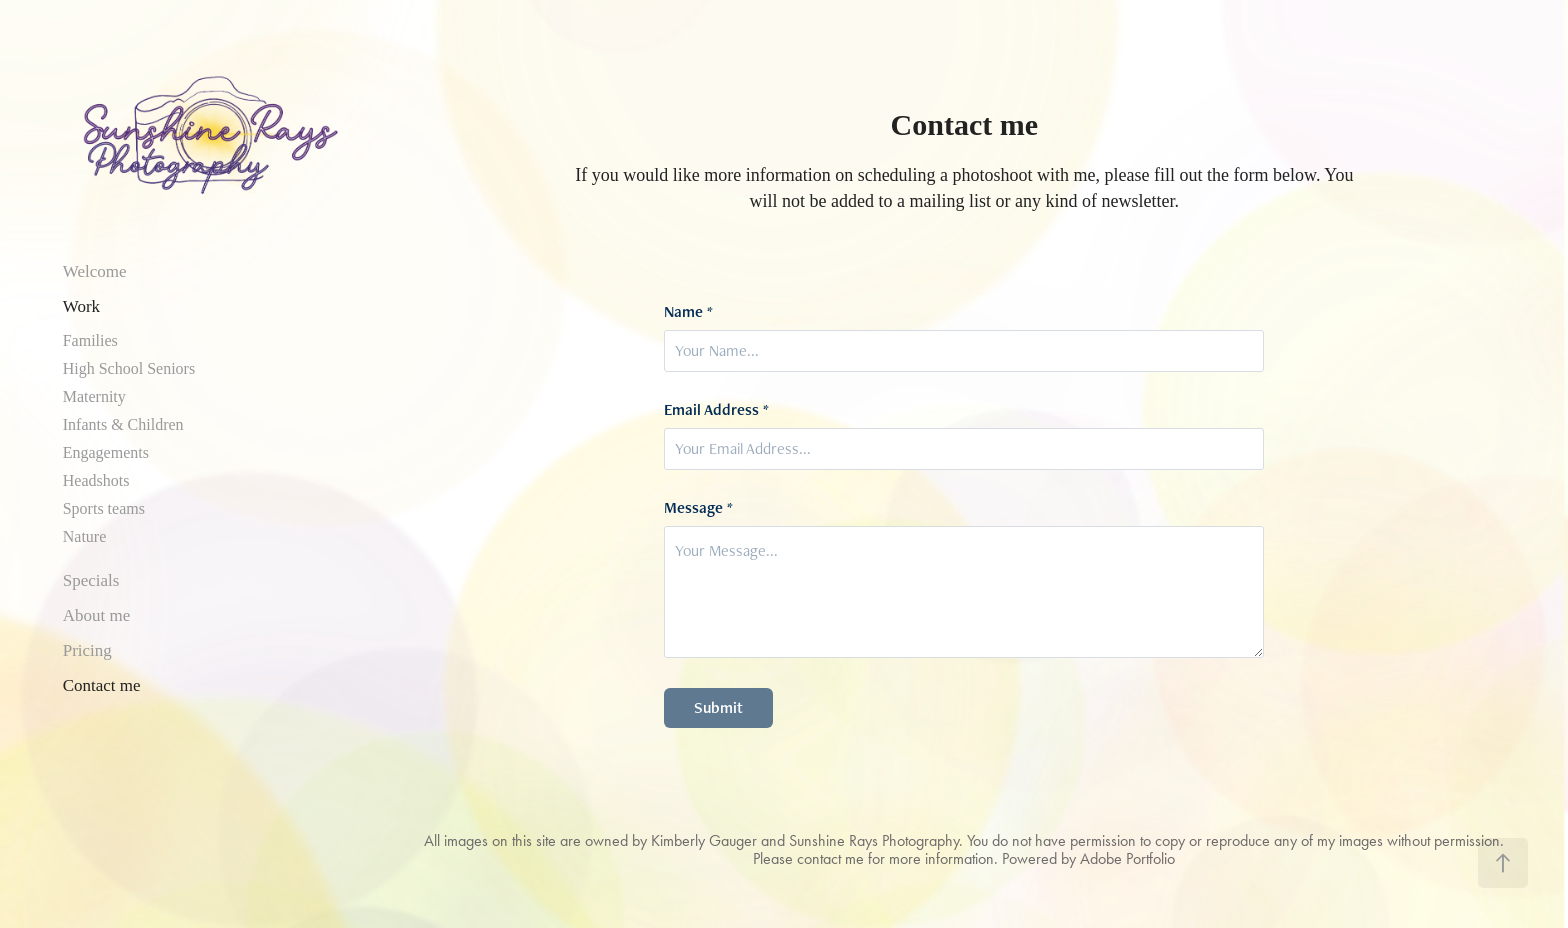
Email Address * (716, 410)
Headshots (96, 480)
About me (97, 615)
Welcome (95, 271)
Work (81, 306)
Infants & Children (123, 424)
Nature (85, 536)
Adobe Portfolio (1127, 858)
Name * (688, 312)
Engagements (106, 452)
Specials (91, 580)
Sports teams (104, 508)
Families (90, 340)
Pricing (87, 650)
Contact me (102, 685)
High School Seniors (129, 368)
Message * (698, 508)
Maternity (94, 396)
